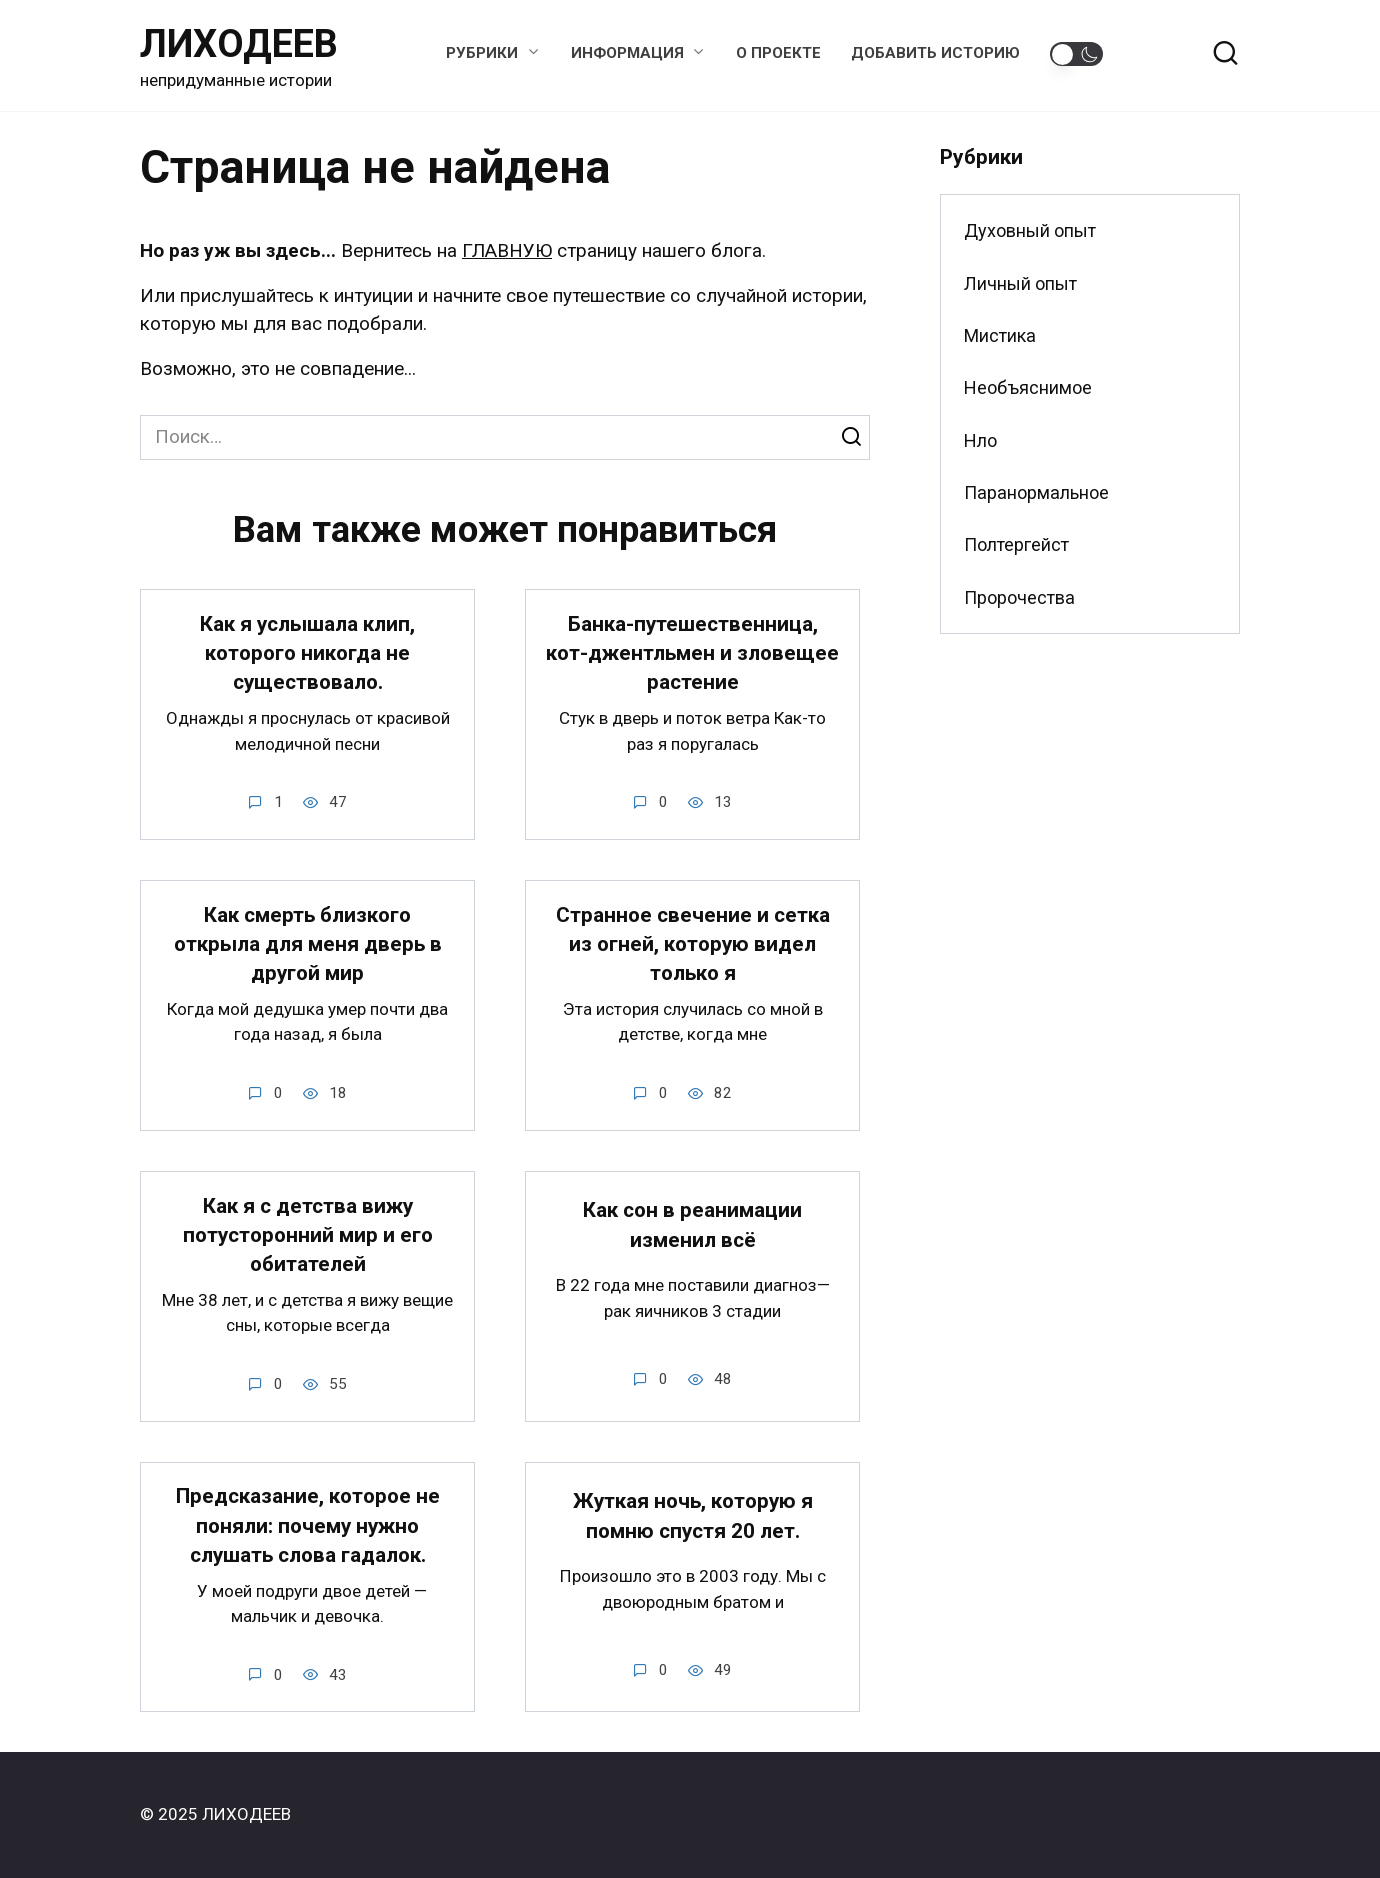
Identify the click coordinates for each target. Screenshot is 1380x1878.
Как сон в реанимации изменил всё (692, 1225)
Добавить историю (935, 53)
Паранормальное (1036, 492)
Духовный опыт (1030, 230)
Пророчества (1019, 597)
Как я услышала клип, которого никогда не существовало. (308, 653)
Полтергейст (1016, 544)
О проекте (778, 53)
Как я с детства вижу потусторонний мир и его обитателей (307, 1235)
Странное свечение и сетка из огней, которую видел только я (693, 944)
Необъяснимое (1028, 387)
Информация (627, 53)
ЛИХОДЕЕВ (239, 44)
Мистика (1000, 335)
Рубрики (482, 53)
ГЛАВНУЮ (507, 250)
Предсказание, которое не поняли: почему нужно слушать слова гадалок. (308, 1526)
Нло (980, 440)
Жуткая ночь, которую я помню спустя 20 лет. (693, 1516)
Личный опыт (1020, 283)
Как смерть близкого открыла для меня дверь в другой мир (308, 944)
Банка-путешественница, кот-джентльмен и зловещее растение (692, 653)
